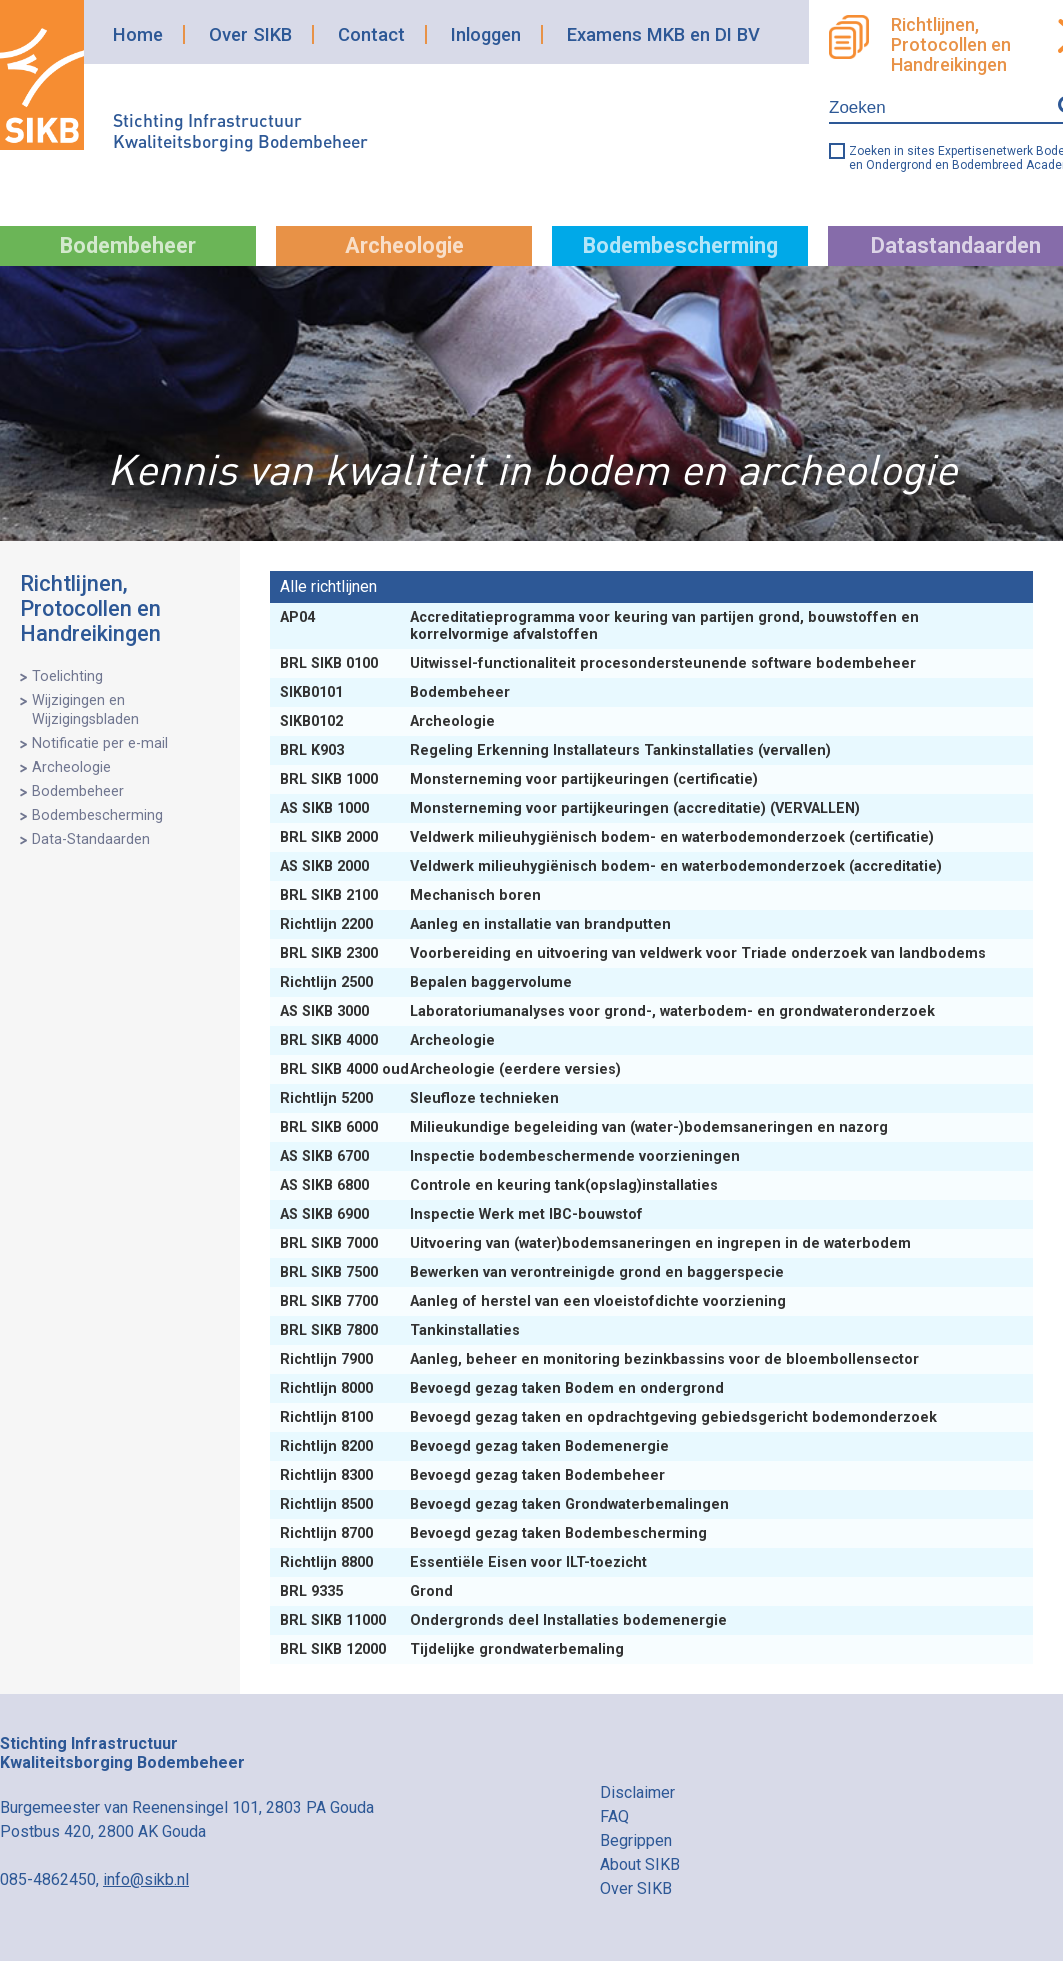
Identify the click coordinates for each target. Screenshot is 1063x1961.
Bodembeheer (128, 245)
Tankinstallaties (402, 1330)
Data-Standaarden (91, 839)
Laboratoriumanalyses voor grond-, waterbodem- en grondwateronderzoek (609, 1011)
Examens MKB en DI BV (663, 34)
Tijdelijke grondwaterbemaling (454, 1649)
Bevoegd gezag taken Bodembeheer (474, 1475)
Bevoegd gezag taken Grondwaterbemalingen (506, 1504)
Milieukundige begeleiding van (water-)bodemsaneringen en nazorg (586, 1127)
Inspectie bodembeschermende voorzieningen (512, 1156)
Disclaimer (637, 1792)
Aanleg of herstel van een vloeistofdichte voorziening (535, 1301)
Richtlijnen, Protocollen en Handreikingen (90, 608)
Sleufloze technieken (421, 1098)
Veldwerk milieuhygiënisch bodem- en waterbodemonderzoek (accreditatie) (613, 866)
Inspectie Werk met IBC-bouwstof (463, 1214)
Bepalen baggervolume (428, 982)
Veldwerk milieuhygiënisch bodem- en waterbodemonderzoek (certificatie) (609, 837)
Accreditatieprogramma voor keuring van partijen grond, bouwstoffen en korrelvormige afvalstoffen (599, 626)
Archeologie (404, 245)
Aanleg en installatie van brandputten (477, 924)
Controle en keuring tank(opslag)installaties (501, 1185)
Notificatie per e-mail (100, 743)
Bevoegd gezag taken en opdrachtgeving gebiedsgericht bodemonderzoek (610, 1417)
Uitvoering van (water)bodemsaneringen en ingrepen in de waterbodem (597, 1243)
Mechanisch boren (412, 895)
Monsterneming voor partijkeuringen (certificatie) (521, 779)
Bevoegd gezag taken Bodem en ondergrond (504, 1388)
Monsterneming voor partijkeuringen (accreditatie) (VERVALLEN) (572, 808)
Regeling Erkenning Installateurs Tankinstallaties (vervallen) (557, 750)
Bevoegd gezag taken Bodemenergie (476, 1446)
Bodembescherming (680, 245)
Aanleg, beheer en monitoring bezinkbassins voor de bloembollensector (601, 1359)
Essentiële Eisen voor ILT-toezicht (465, 1562)
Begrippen (636, 1840)
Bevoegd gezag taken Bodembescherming (495, 1533)
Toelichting (67, 676)
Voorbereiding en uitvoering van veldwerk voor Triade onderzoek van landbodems (635, 953)
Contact (371, 34)
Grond (368, 1591)
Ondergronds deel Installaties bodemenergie (505, 1620)
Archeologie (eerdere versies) (452, 1069)
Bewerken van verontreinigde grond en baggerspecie (534, 1272)
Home (138, 34)
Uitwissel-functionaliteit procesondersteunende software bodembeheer (600, 663)
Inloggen (486, 34)
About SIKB (640, 1864)
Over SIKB (250, 34)
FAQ (614, 1816)
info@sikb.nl (146, 1879)
